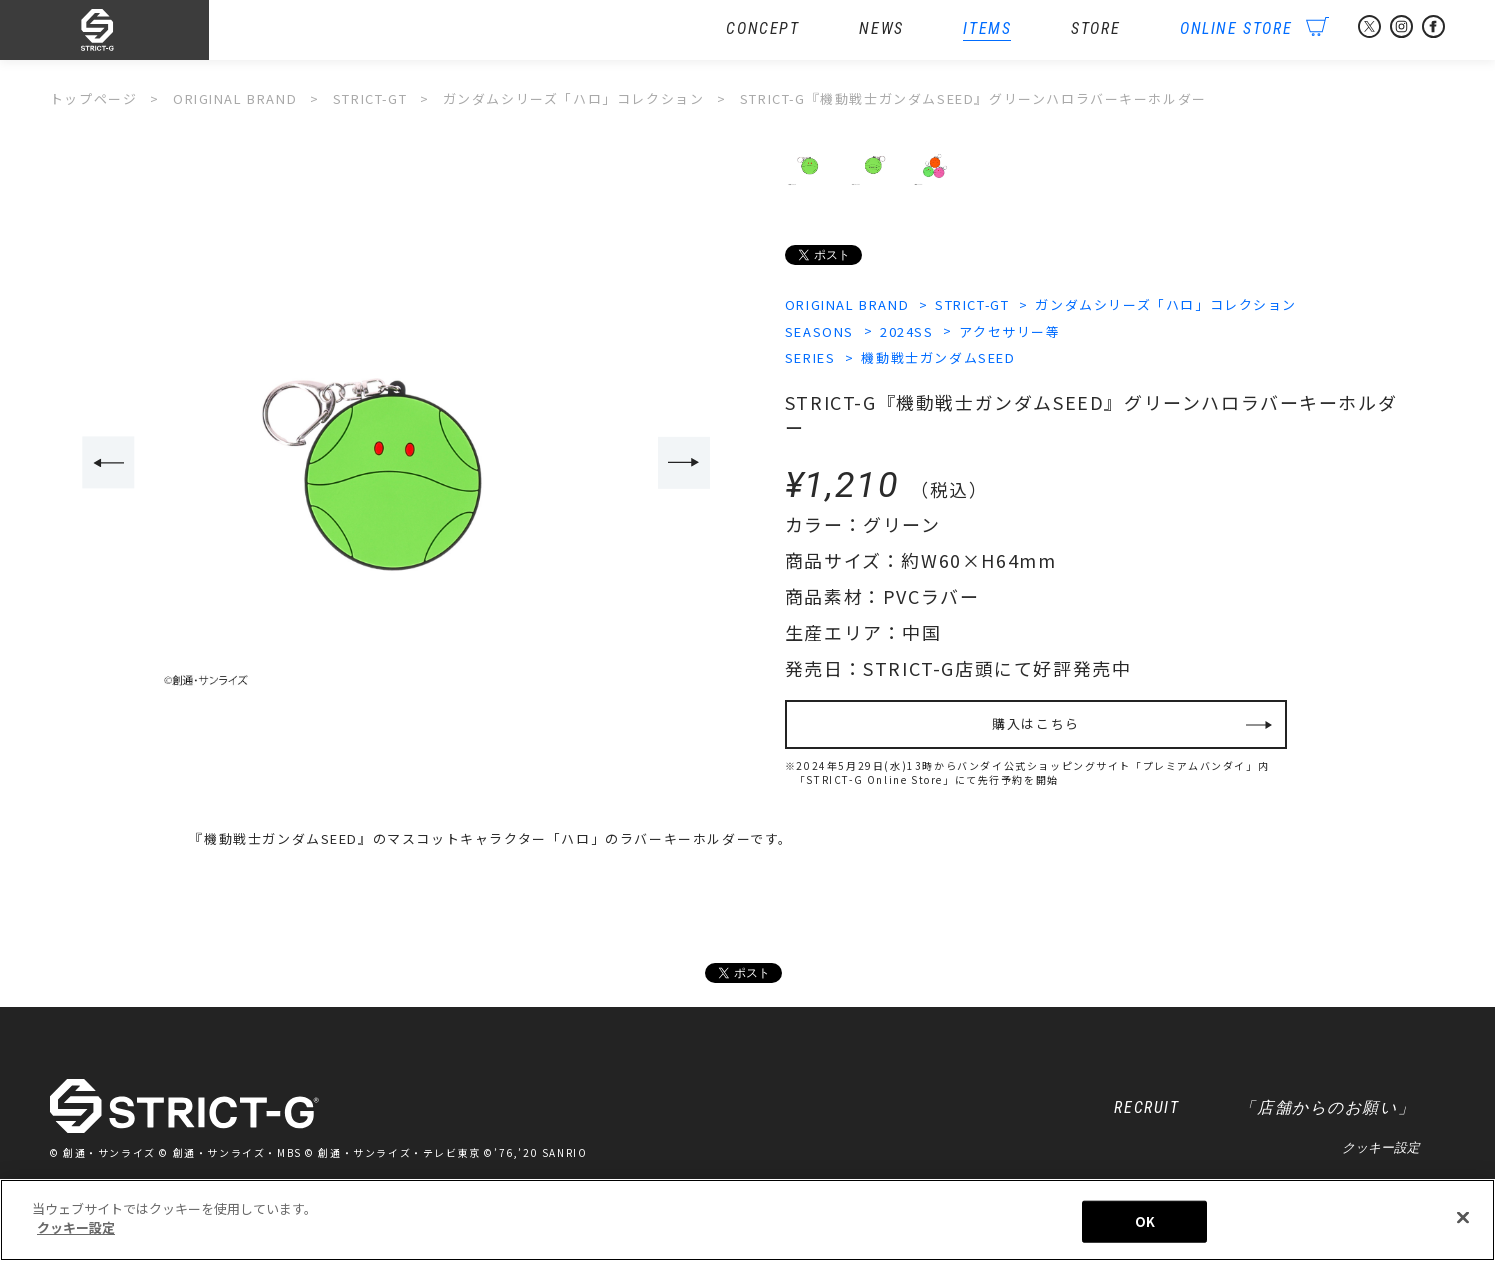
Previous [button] (108, 462)
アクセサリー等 (1009, 331)
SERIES (810, 357)
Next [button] (684, 462)
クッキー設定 (1381, 1147)
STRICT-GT (972, 304)
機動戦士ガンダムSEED (938, 357)
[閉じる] (1463, 1218)
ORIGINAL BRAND (847, 304)
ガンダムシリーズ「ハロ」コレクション (1166, 304)
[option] (397, 464)
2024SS (907, 331)
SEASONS (819, 331)
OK (1145, 1221)
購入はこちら (1036, 723)
